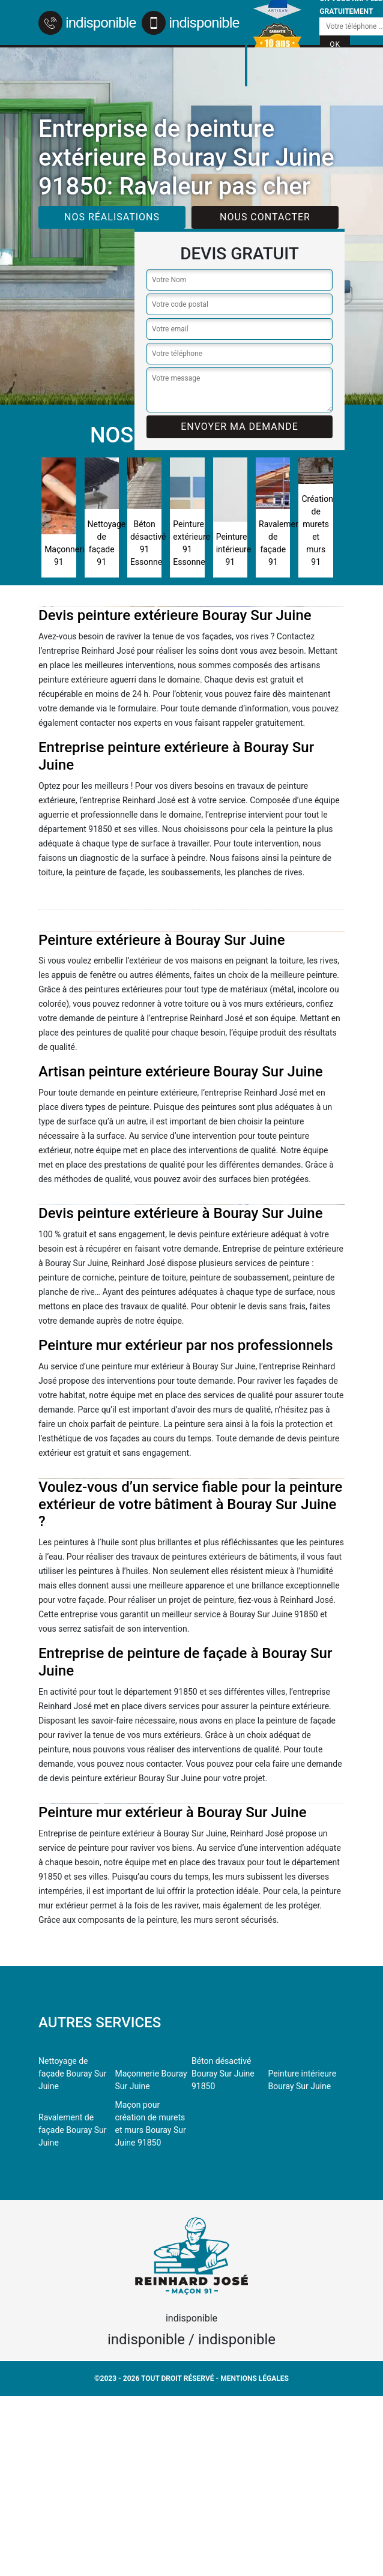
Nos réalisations (112, 217)
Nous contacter (265, 217)
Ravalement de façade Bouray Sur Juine (72, 2130)
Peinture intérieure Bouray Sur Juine (302, 2080)
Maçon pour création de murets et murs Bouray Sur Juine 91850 (150, 2123)
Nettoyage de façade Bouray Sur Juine (72, 2073)
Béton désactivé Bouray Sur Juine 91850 (223, 2073)
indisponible (87, 23)
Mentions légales (254, 2378)
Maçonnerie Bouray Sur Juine (151, 2080)
